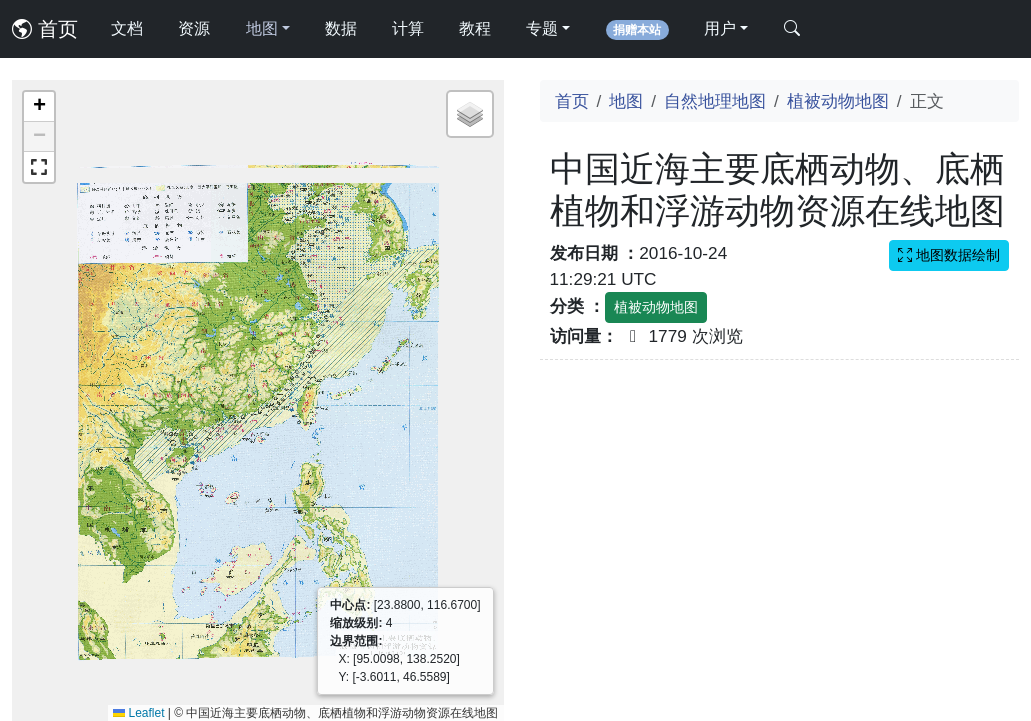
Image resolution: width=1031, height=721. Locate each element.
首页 (45, 29)
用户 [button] (720, 28)
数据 (341, 28)
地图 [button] (262, 28)
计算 (408, 28)
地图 (626, 101)
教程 (475, 28)
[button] (39, 107)
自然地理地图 (715, 101)
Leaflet (138, 713)
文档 (127, 28)
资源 (194, 28)
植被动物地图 (838, 101)
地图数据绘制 (949, 255)
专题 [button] (542, 28)
